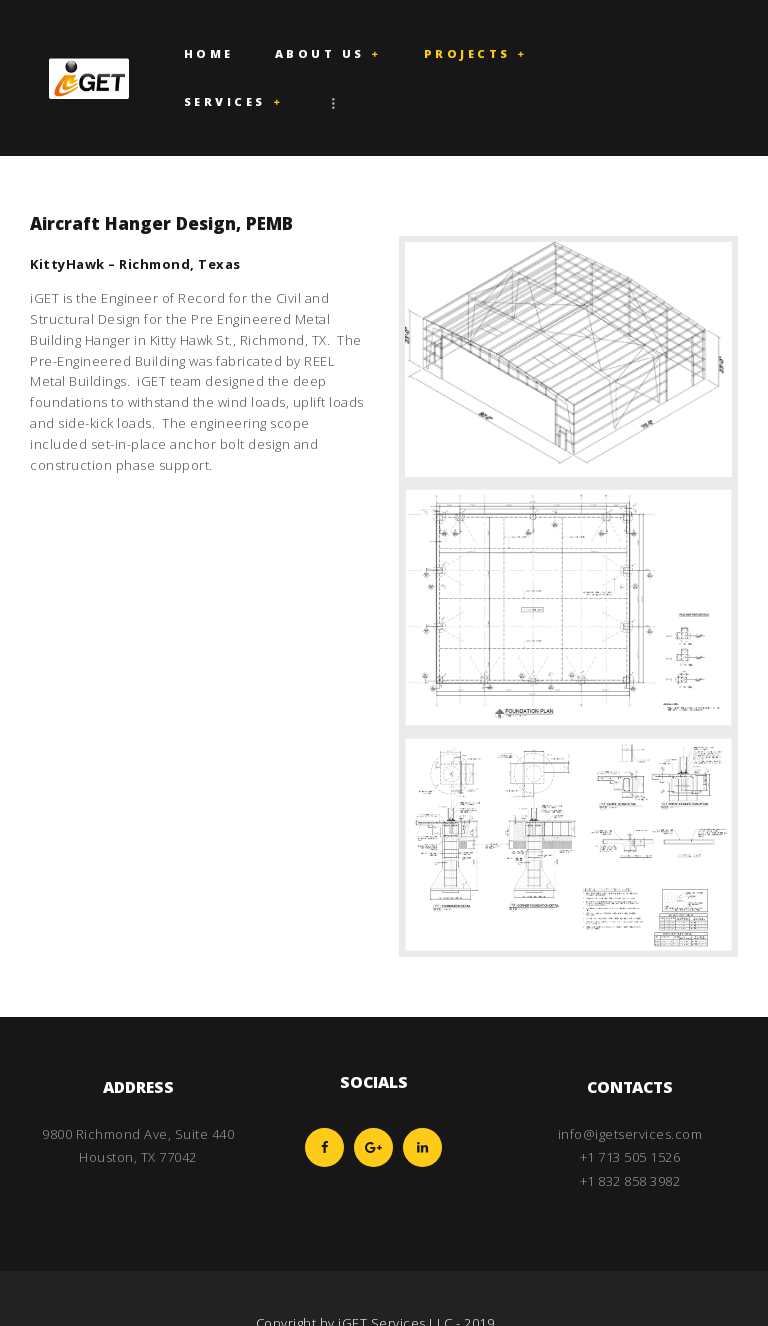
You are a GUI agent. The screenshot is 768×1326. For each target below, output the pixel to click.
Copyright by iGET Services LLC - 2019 (375, 1275)
